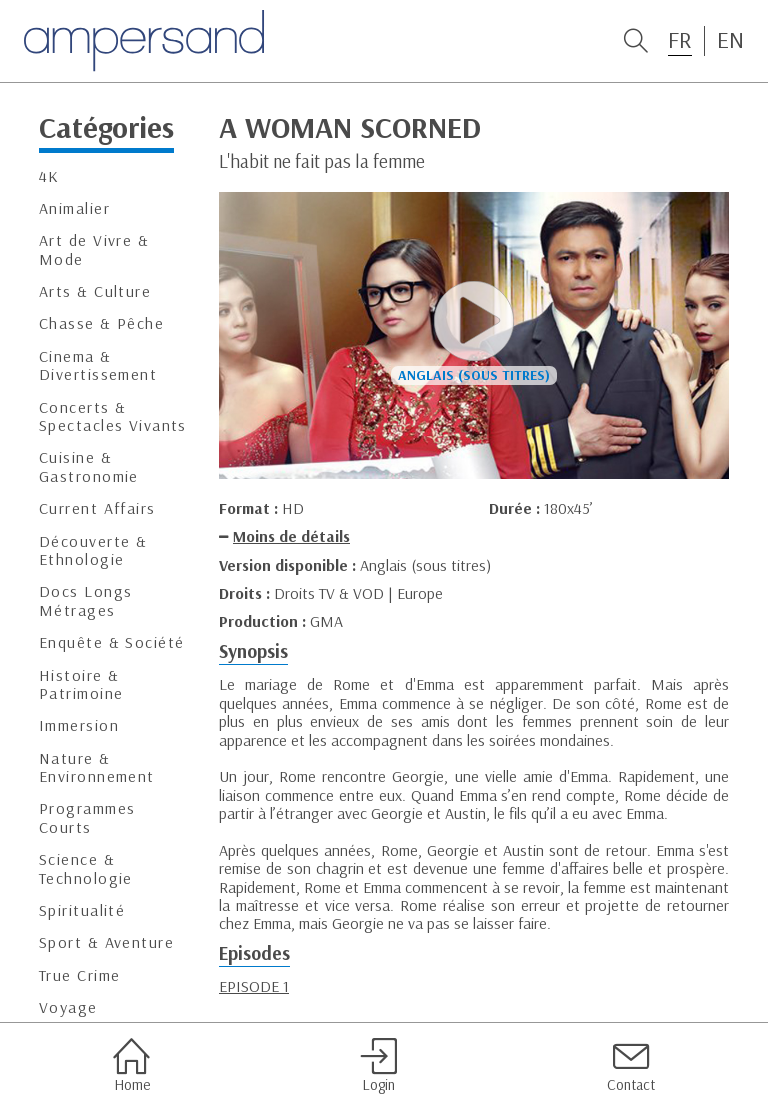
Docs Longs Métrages (85, 600)
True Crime (79, 975)
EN (730, 40)
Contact (631, 1065)
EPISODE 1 (254, 986)
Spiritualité (82, 910)
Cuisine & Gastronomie (89, 466)
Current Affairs (97, 508)
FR (680, 40)
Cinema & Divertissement (98, 365)
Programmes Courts (87, 817)
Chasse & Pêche (101, 323)
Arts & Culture (95, 291)
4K (49, 176)
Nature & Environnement (97, 767)
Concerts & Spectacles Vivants (113, 416)
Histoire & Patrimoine (81, 684)
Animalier (74, 208)
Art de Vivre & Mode (94, 249)
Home (131, 1065)
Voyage (68, 1007)
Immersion (79, 725)
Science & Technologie (86, 868)
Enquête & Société (111, 642)
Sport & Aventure (106, 942)
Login (378, 1065)
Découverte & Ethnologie (93, 550)
